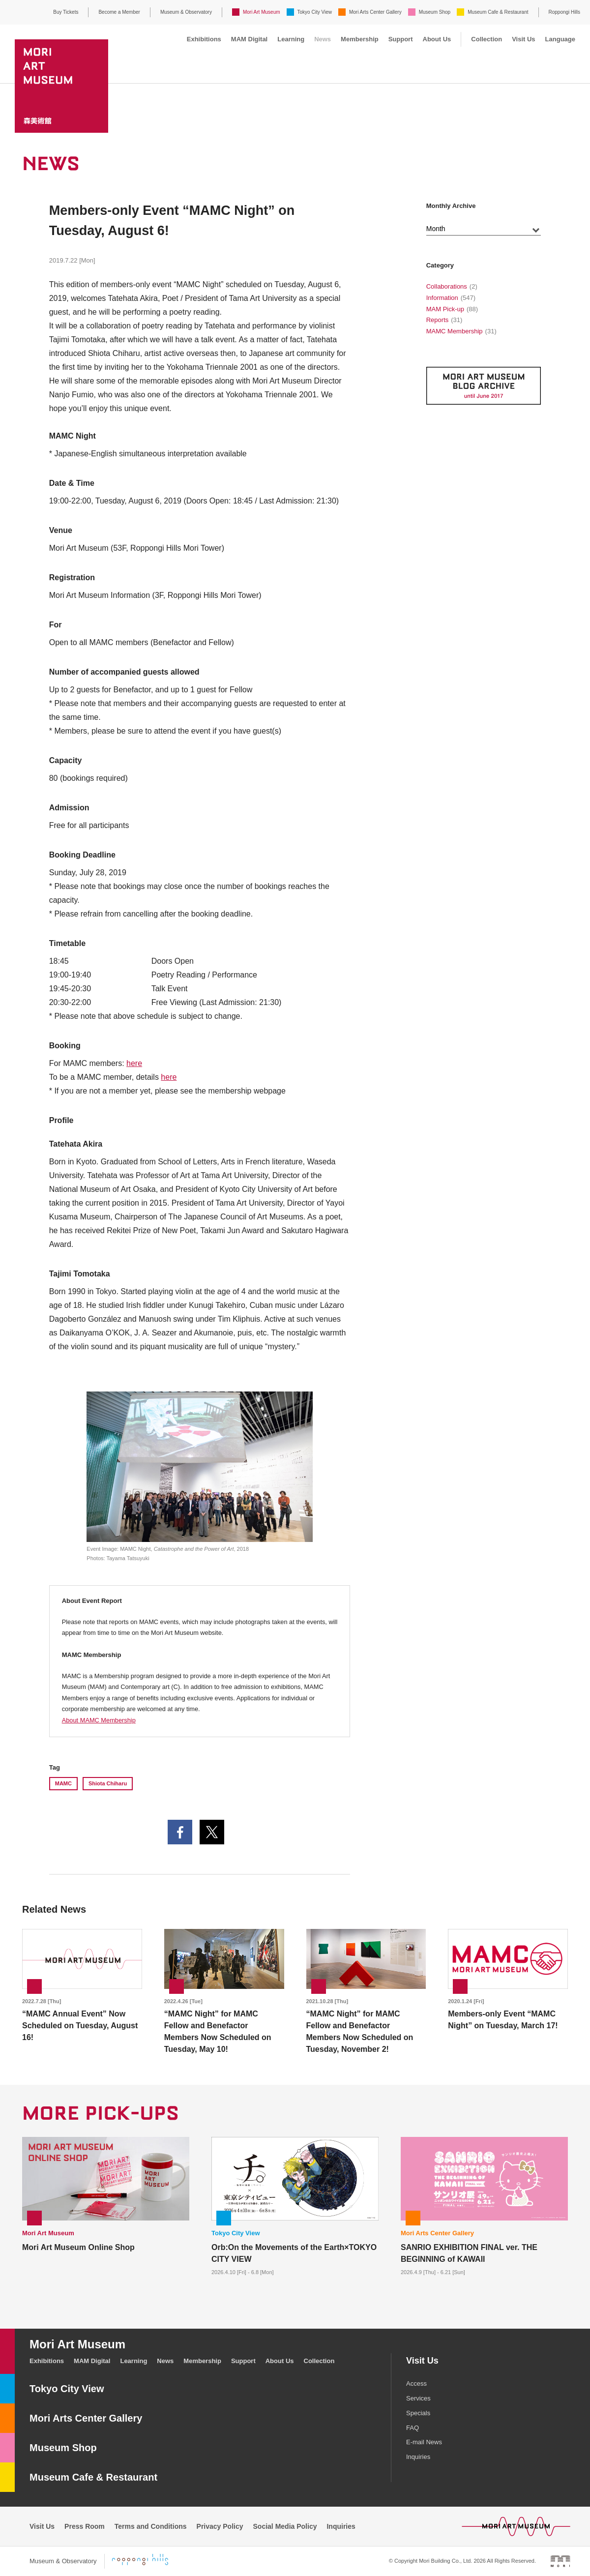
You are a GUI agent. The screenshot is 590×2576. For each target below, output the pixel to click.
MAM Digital (249, 39)
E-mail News (424, 2442)
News (322, 39)
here (134, 1063)
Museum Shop (434, 12)
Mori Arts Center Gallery (375, 12)
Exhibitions (204, 39)
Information (442, 297)
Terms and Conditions (151, 2526)
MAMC (63, 1783)
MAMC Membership (454, 331)
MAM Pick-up (445, 309)
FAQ (412, 2427)
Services (418, 2398)
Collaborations (446, 286)
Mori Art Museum (261, 12)
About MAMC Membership (99, 1720)
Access (416, 2383)
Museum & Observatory (186, 12)
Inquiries (418, 2456)
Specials (418, 2413)
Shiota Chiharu (107, 1783)
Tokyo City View (314, 12)
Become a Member (119, 12)
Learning (290, 39)
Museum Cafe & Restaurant (498, 12)
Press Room (84, 2526)
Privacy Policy (220, 2526)
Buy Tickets (65, 12)
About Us (437, 39)
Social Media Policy (285, 2526)
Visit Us (523, 39)
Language (560, 39)
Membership (360, 39)
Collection (486, 39)
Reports (437, 320)
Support (400, 39)
